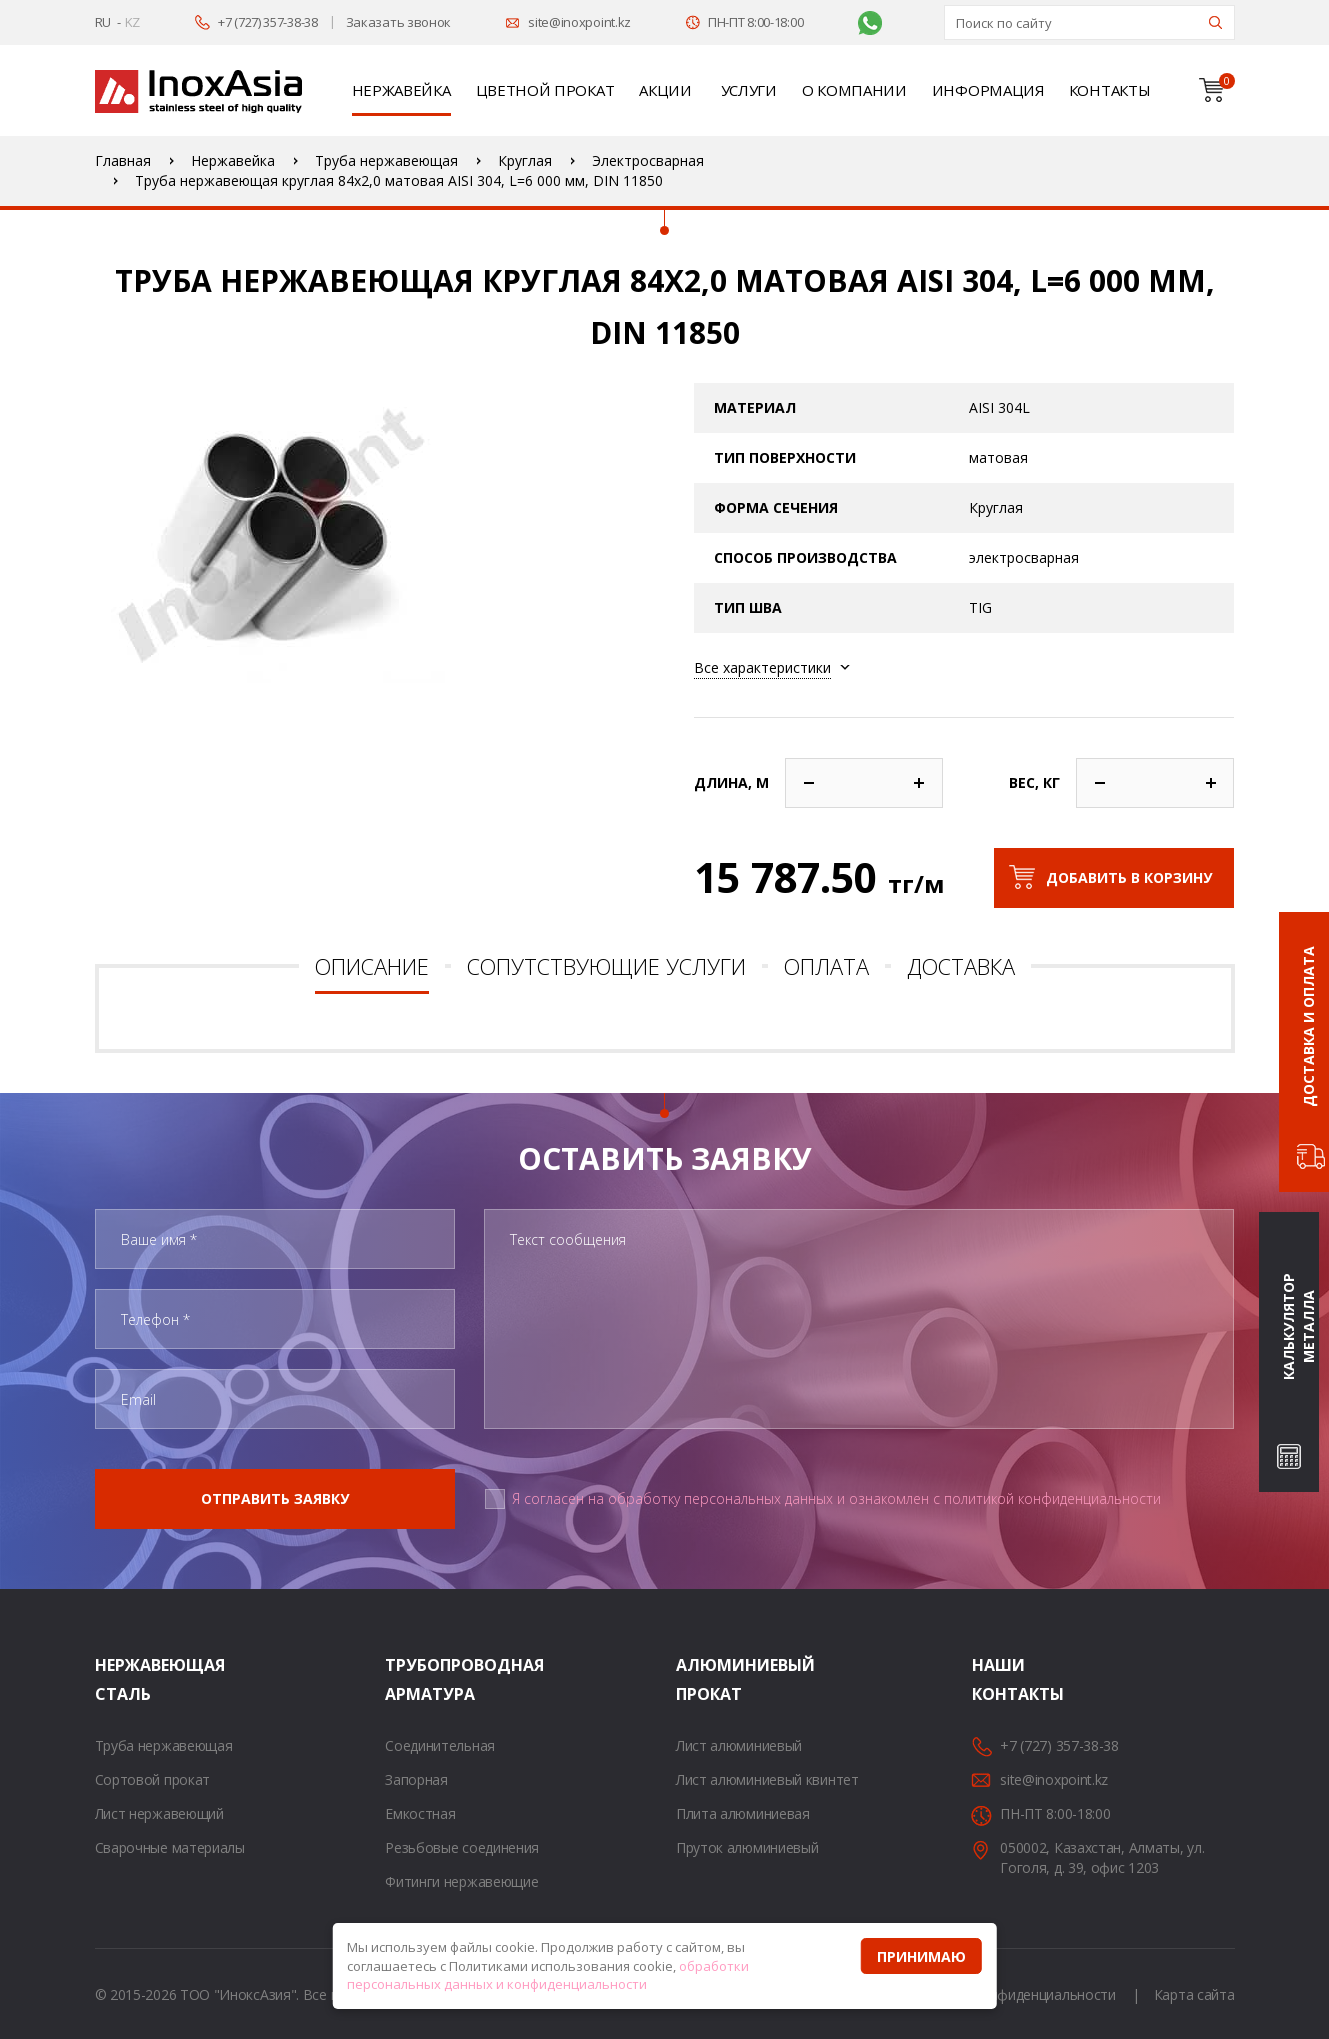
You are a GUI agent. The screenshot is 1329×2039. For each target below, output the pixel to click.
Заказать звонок (399, 22)
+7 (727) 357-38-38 (268, 22)
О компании (854, 90)
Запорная (416, 1779)
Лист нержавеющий (159, 1813)
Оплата (826, 966)
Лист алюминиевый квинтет (767, 1779)
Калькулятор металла (1298, 1327)
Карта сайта (1194, 1994)
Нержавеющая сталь (120, 1679)
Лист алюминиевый (739, 1745)
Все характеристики (762, 667)
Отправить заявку (275, 1498)
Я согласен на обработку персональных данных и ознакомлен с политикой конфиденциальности (836, 1498)
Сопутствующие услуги (606, 966)
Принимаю (921, 1956)
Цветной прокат (545, 90)
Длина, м (731, 782)
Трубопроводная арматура (410, 1679)
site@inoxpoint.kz (579, 22)
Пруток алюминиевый (747, 1847)
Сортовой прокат (153, 1779)
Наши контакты (997, 1679)
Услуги (749, 90)
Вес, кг (1034, 782)
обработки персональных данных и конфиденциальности (548, 1975)
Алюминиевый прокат (701, 1679)
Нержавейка (401, 90)
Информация (988, 90)
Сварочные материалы (170, 1847)
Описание (372, 966)
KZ (132, 22)
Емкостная (420, 1813)
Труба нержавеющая (164, 1745)
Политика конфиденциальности (1011, 1994)
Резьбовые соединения (462, 1847)
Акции (665, 90)
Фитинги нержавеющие (461, 1881)
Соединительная (440, 1745)
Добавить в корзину (1129, 877)
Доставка (961, 966)
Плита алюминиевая (743, 1813)
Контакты (1110, 90)
